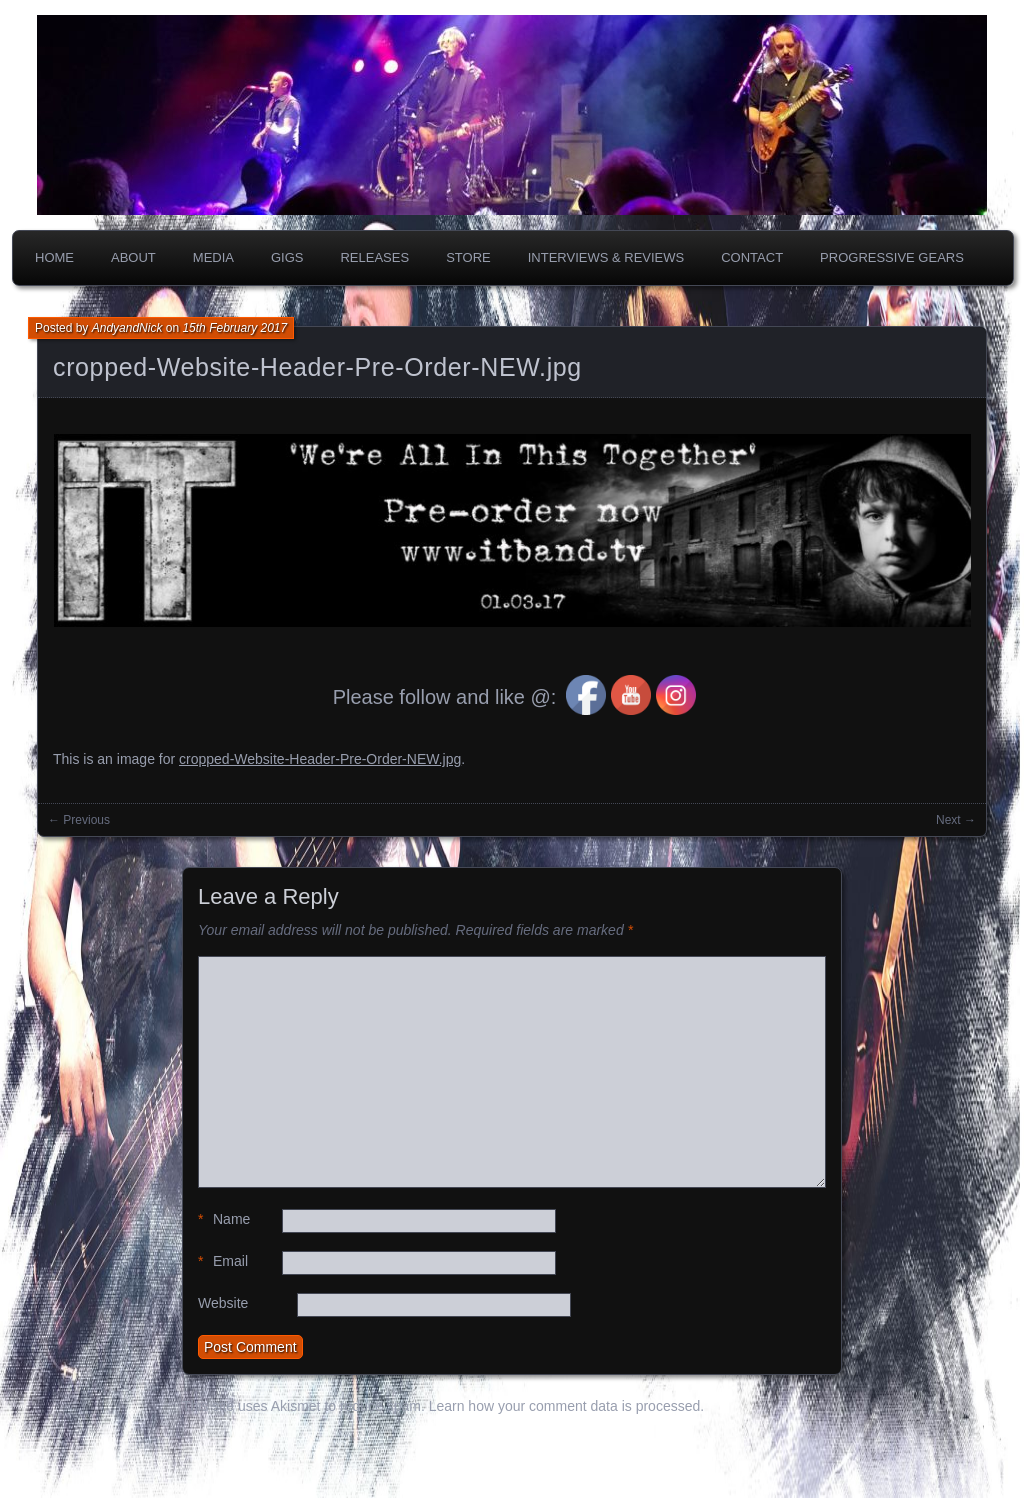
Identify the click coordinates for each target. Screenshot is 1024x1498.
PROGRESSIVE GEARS (892, 257)
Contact (752, 257)
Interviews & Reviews (606, 257)
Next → (956, 820)
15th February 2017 (234, 328)
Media (213, 257)
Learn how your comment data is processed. (566, 1406)
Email (223, 1261)
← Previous (79, 820)
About (133, 257)
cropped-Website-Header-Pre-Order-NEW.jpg (317, 367)
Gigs (287, 257)
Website (223, 1303)
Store (468, 257)
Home (54, 257)
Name (224, 1219)
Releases (374, 257)
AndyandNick (127, 328)
